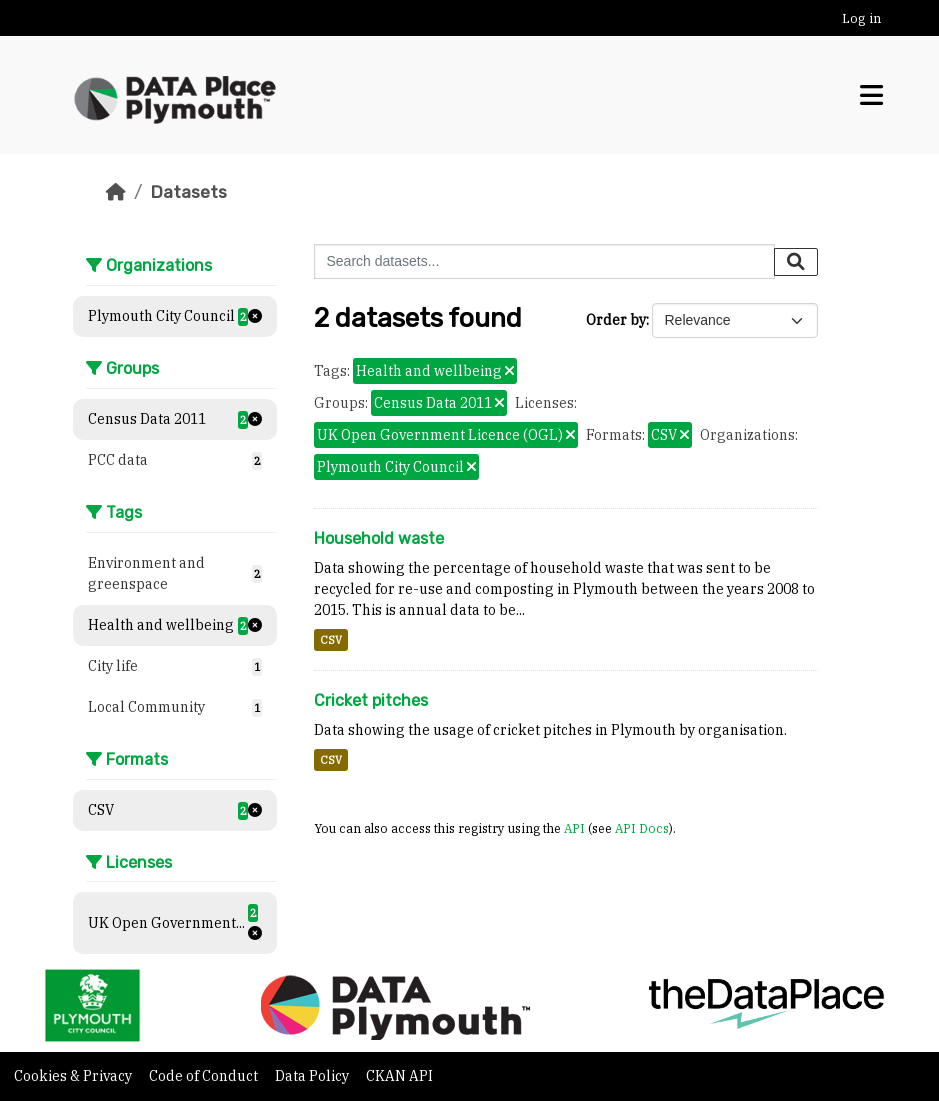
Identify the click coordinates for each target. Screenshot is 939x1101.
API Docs (642, 828)
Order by (616, 320)
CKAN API (399, 1076)
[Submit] (796, 262)
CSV (331, 640)
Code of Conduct (205, 1076)
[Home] (116, 192)
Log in (861, 18)
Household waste (379, 538)
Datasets (188, 192)
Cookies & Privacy (74, 1076)
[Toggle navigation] (871, 95)
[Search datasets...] (544, 261)
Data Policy (313, 1076)
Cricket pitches (371, 700)
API (574, 828)
